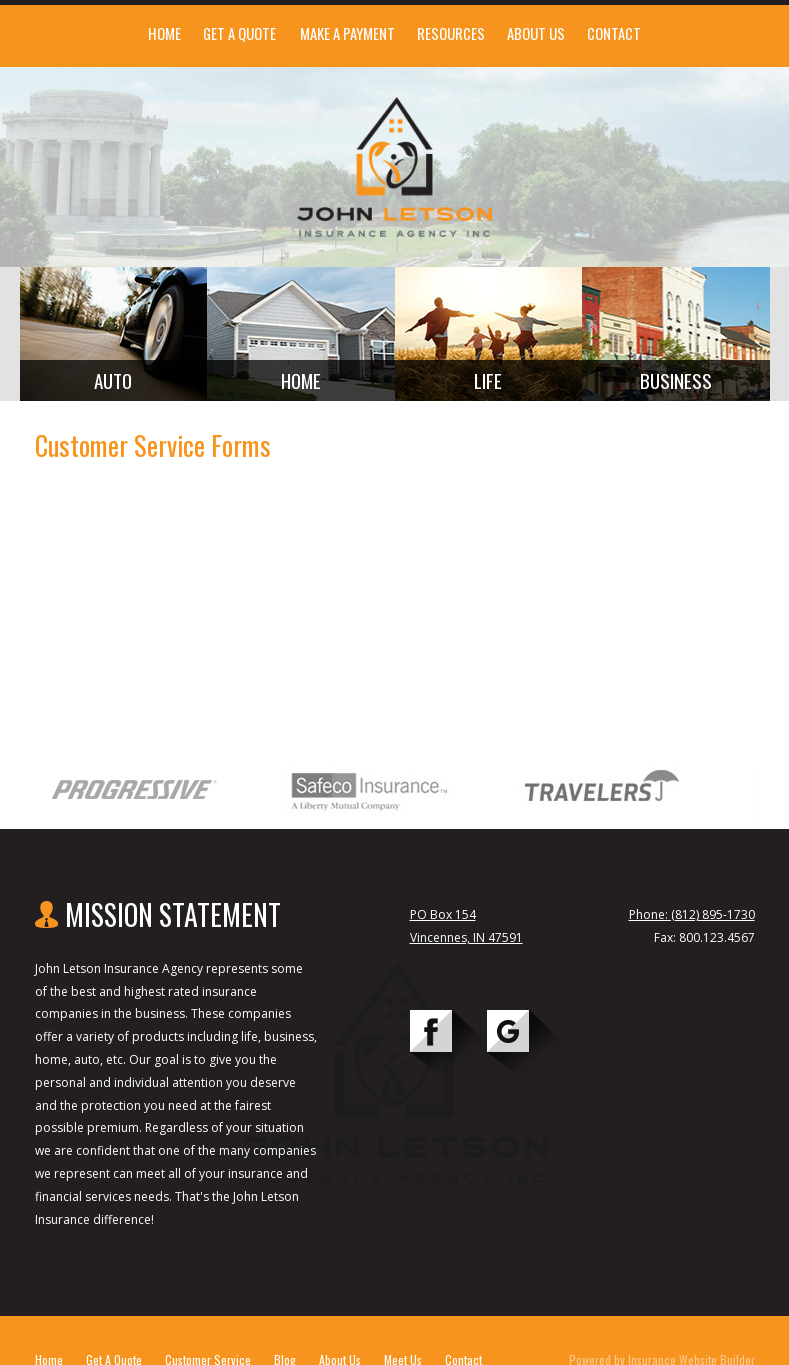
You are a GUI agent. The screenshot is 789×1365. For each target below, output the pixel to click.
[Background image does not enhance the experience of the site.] (114, 334)
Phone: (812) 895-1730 (692, 914)
